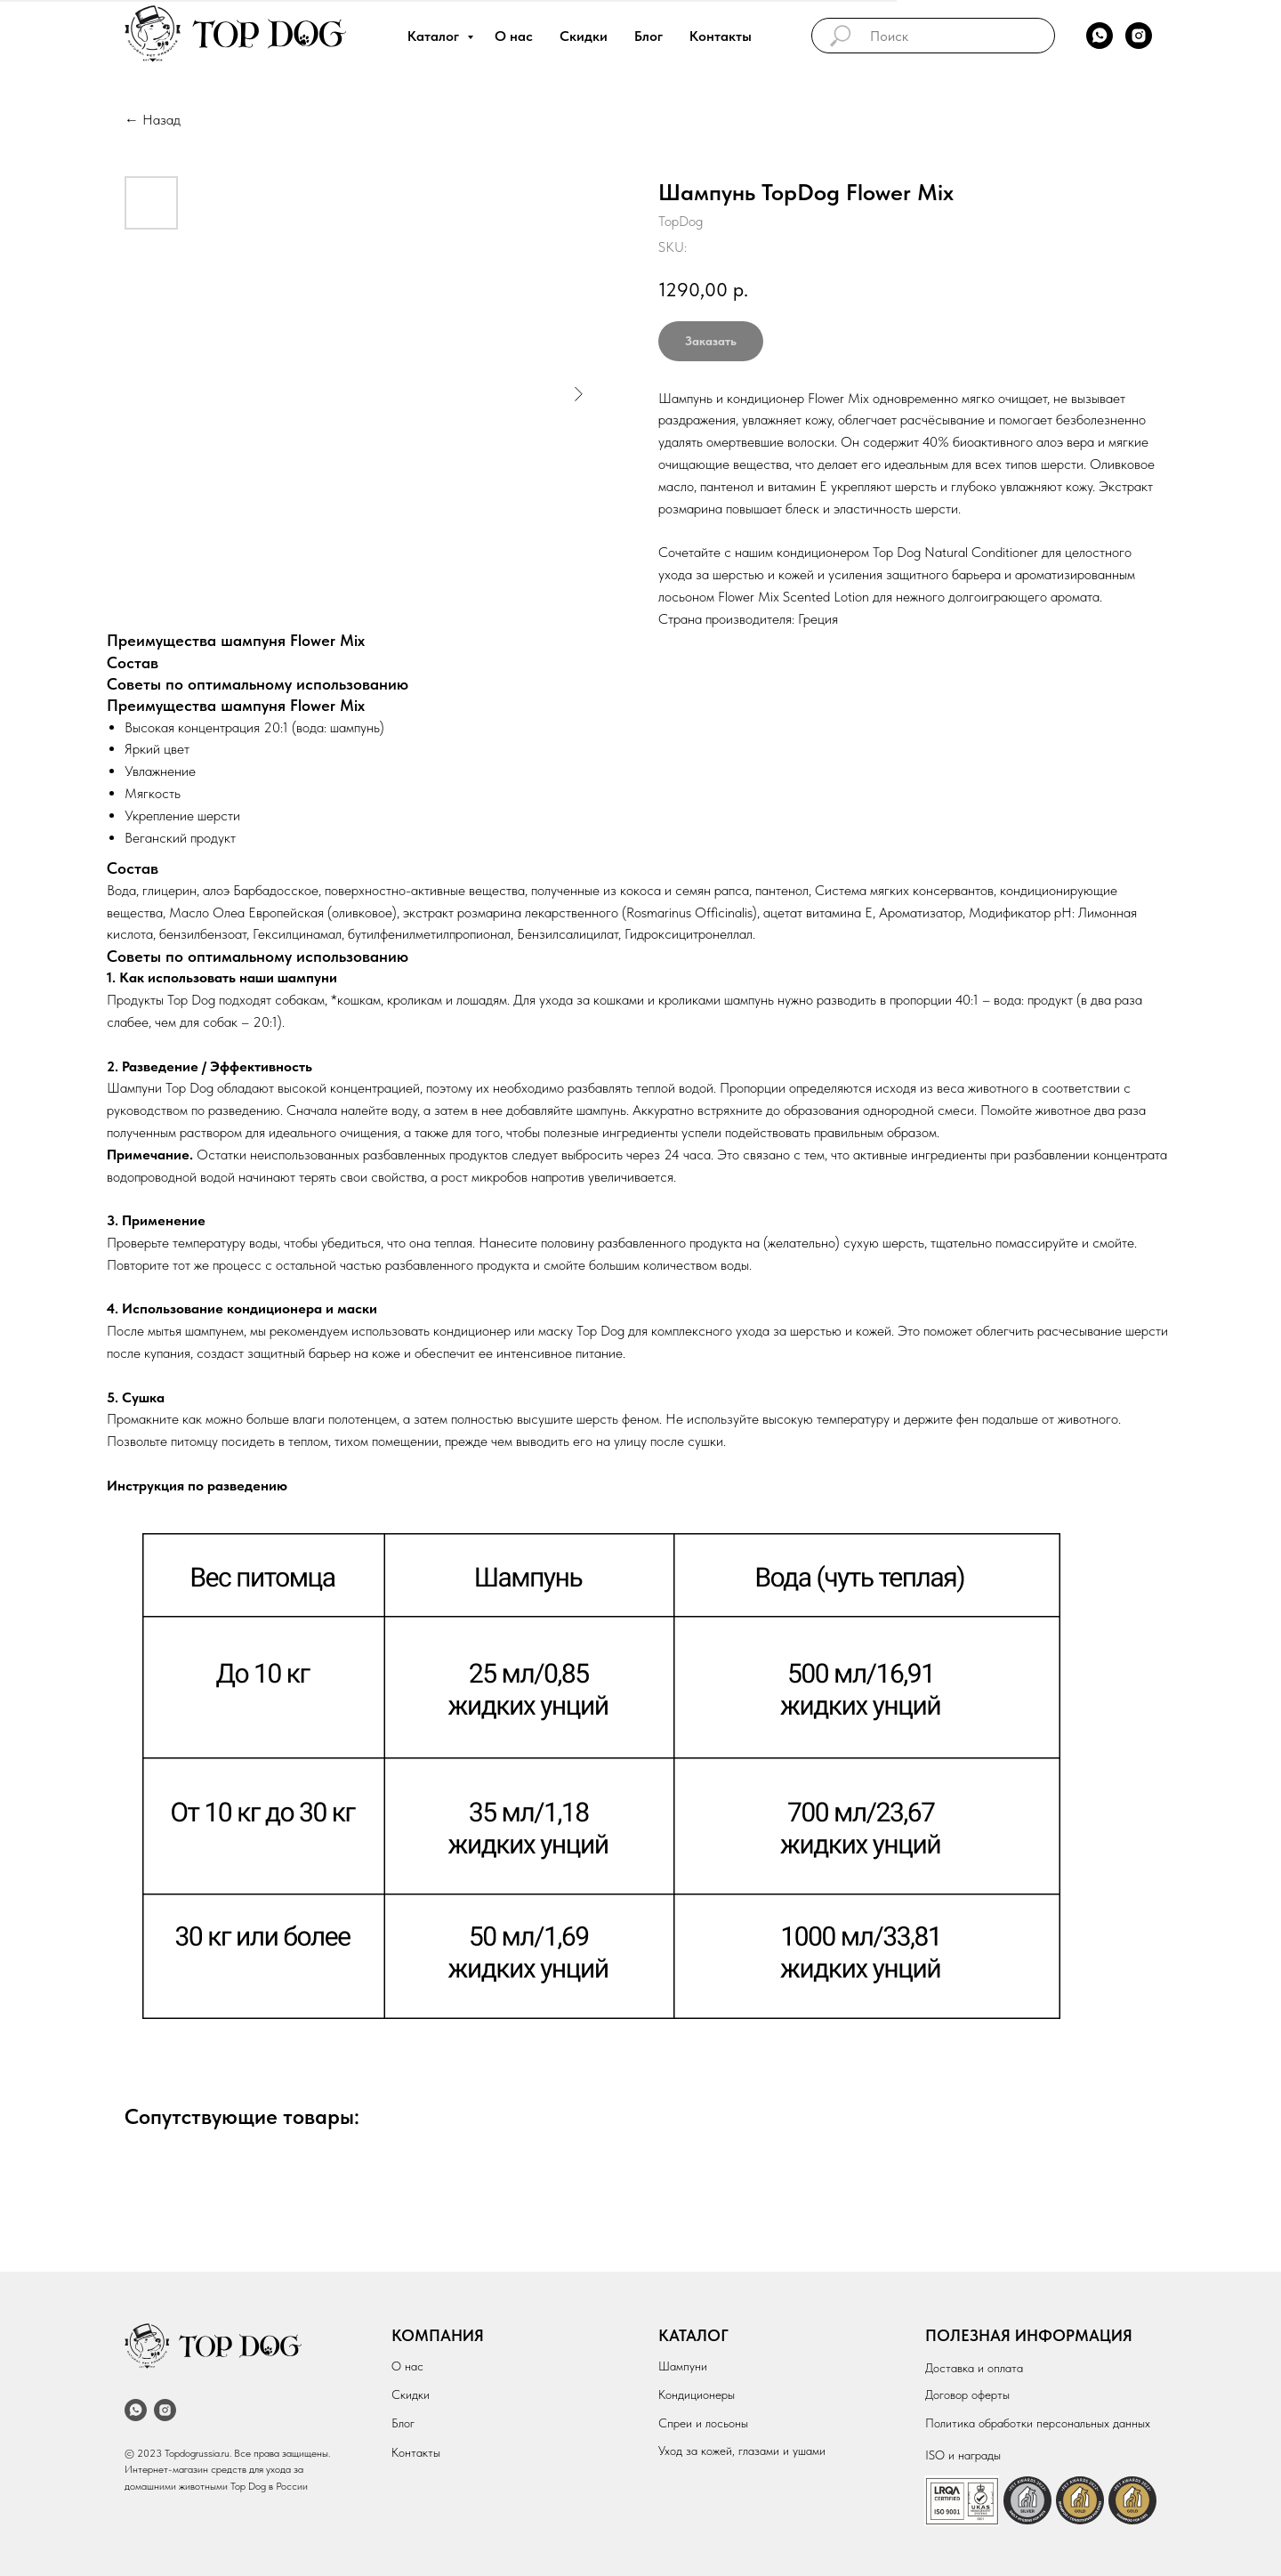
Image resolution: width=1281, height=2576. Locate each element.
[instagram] (1138, 35)
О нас (514, 36)
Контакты (720, 36)
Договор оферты (967, 2394)
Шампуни (682, 2366)
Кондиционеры (696, 2394)
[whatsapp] (1099, 35)
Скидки (584, 36)
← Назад (153, 119)
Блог (648, 36)
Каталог (435, 36)
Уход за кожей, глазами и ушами (742, 2450)
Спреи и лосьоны (703, 2423)
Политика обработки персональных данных (1037, 2423)
